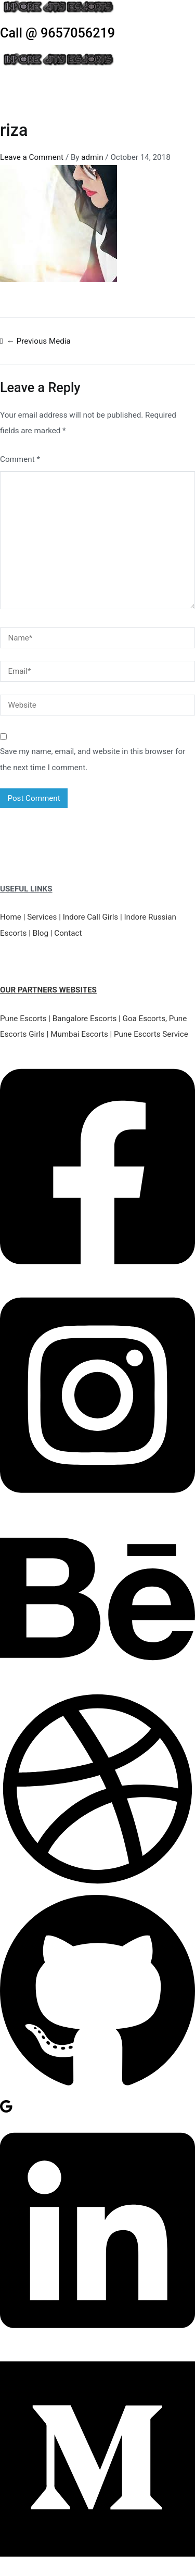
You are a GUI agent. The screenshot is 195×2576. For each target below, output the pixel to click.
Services (42, 917)
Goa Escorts (144, 1018)
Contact (68, 933)
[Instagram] (97, 1504)
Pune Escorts (23, 1018)
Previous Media (39, 341)
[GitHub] (97, 2090)
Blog (40, 933)
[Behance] (97, 1683)
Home (10, 917)
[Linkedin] (97, 2339)
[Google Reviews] (6, 2111)
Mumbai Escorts (79, 1034)
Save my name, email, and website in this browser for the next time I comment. (92, 759)
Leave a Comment (31, 157)
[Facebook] (97, 1275)
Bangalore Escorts (85, 1018)
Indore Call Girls (91, 917)
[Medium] (97, 2568)
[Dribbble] (97, 1884)
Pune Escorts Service (151, 1034)
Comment (20, 459)
